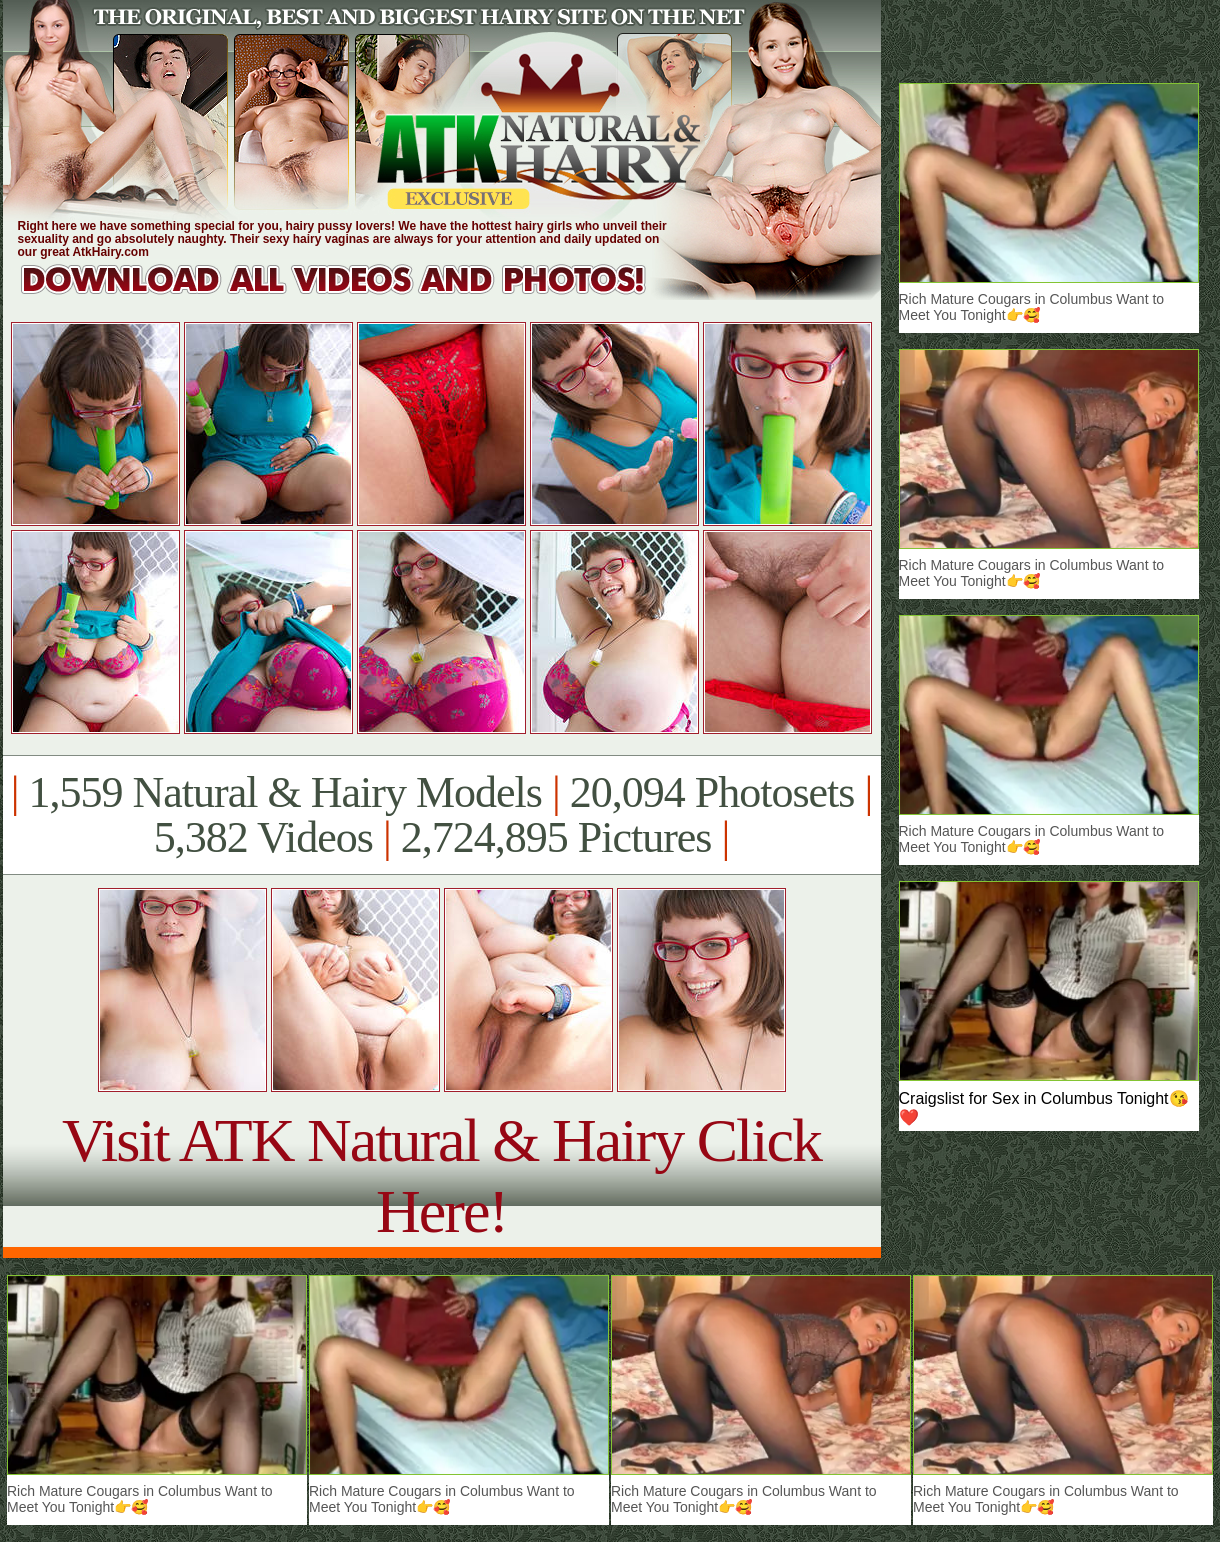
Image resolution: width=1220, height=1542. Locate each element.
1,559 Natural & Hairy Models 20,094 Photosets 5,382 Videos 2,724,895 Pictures (441, 815)
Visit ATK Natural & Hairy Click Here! (441, 1175)
